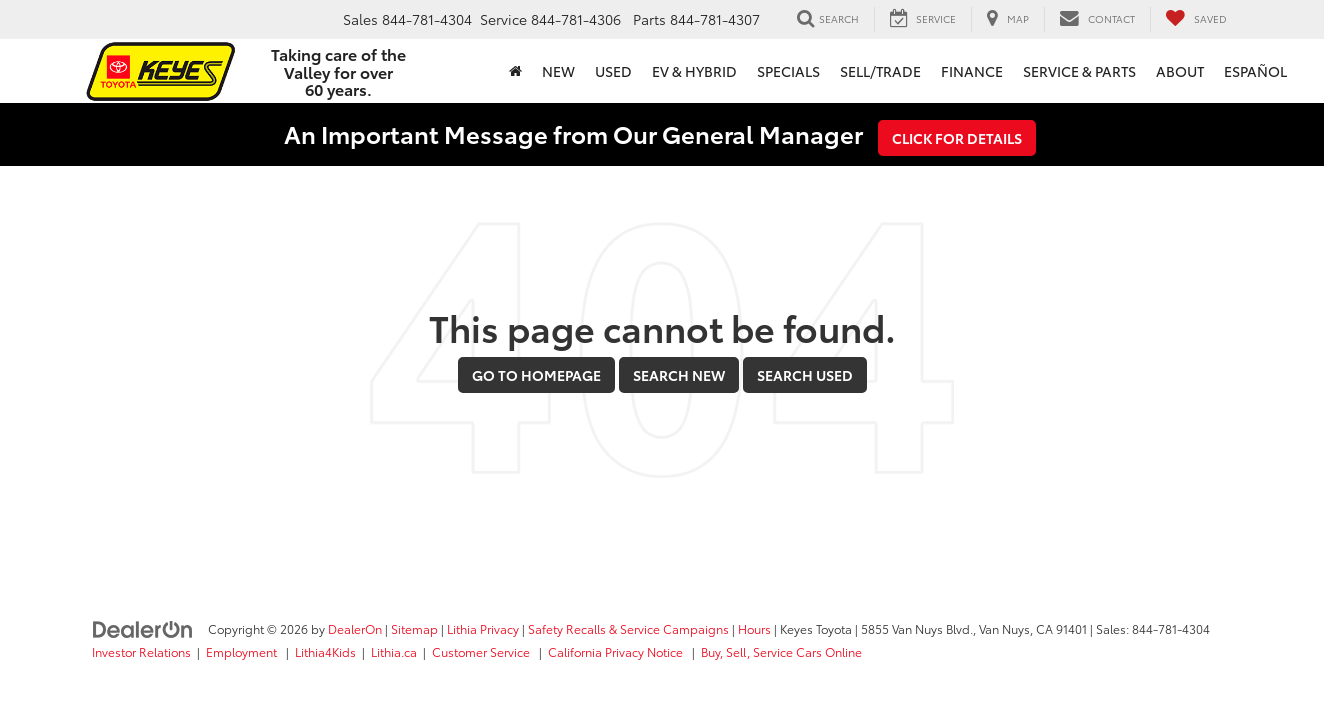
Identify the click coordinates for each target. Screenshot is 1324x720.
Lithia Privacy (483, 628)
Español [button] (1255, 71)
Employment (243, 651)
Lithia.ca (394, 651)
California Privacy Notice (617, 651)
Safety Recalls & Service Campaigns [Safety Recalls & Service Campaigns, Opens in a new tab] (628, 628)
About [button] (1180, 71)
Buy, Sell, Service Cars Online (781, 651)
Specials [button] (788, 71)
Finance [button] (972, 71)
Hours (754, 628)
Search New (679, 375)
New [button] (558, 71)
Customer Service (482, 651)
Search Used (805, 375)
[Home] (515, 71)
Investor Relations (141, 651)
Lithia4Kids (325, 651)
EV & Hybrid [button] (694, 71)
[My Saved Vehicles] (1196, 19)
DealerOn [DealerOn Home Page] (355, 628)
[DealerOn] (143, 628)
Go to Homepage (536, 375)
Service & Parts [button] (1079, 71)
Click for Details (957, 138)
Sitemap (414, 628)
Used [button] (613, 71)
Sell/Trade (880, 71)
